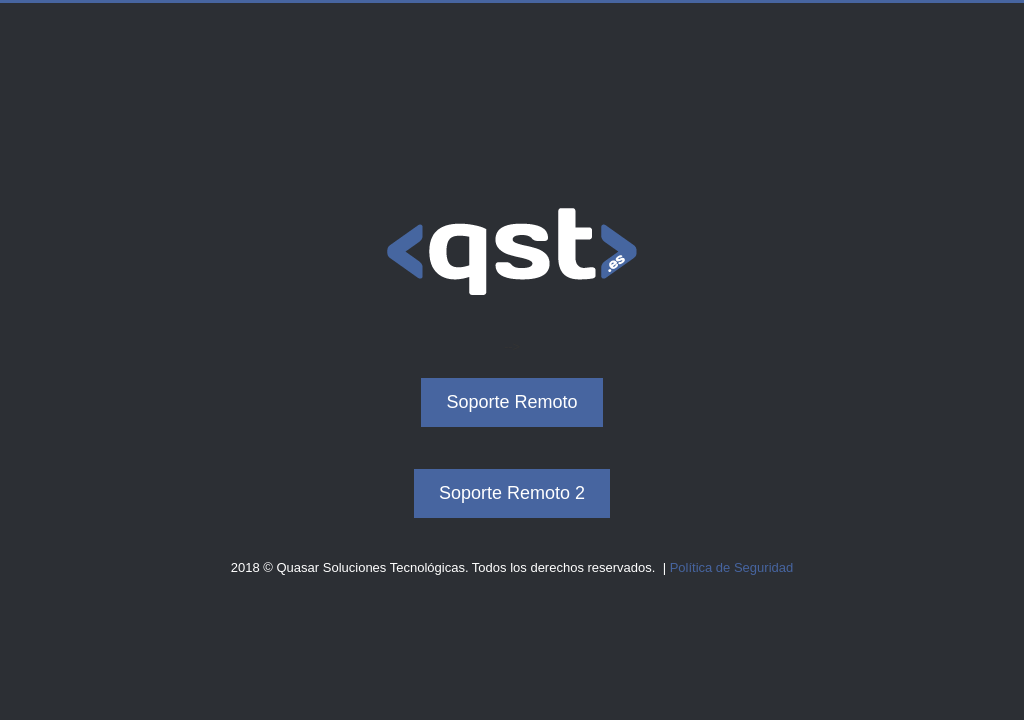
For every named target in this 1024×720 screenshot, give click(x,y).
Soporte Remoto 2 (512, 493)
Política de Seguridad (732, 567)
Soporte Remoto (511, 403)
